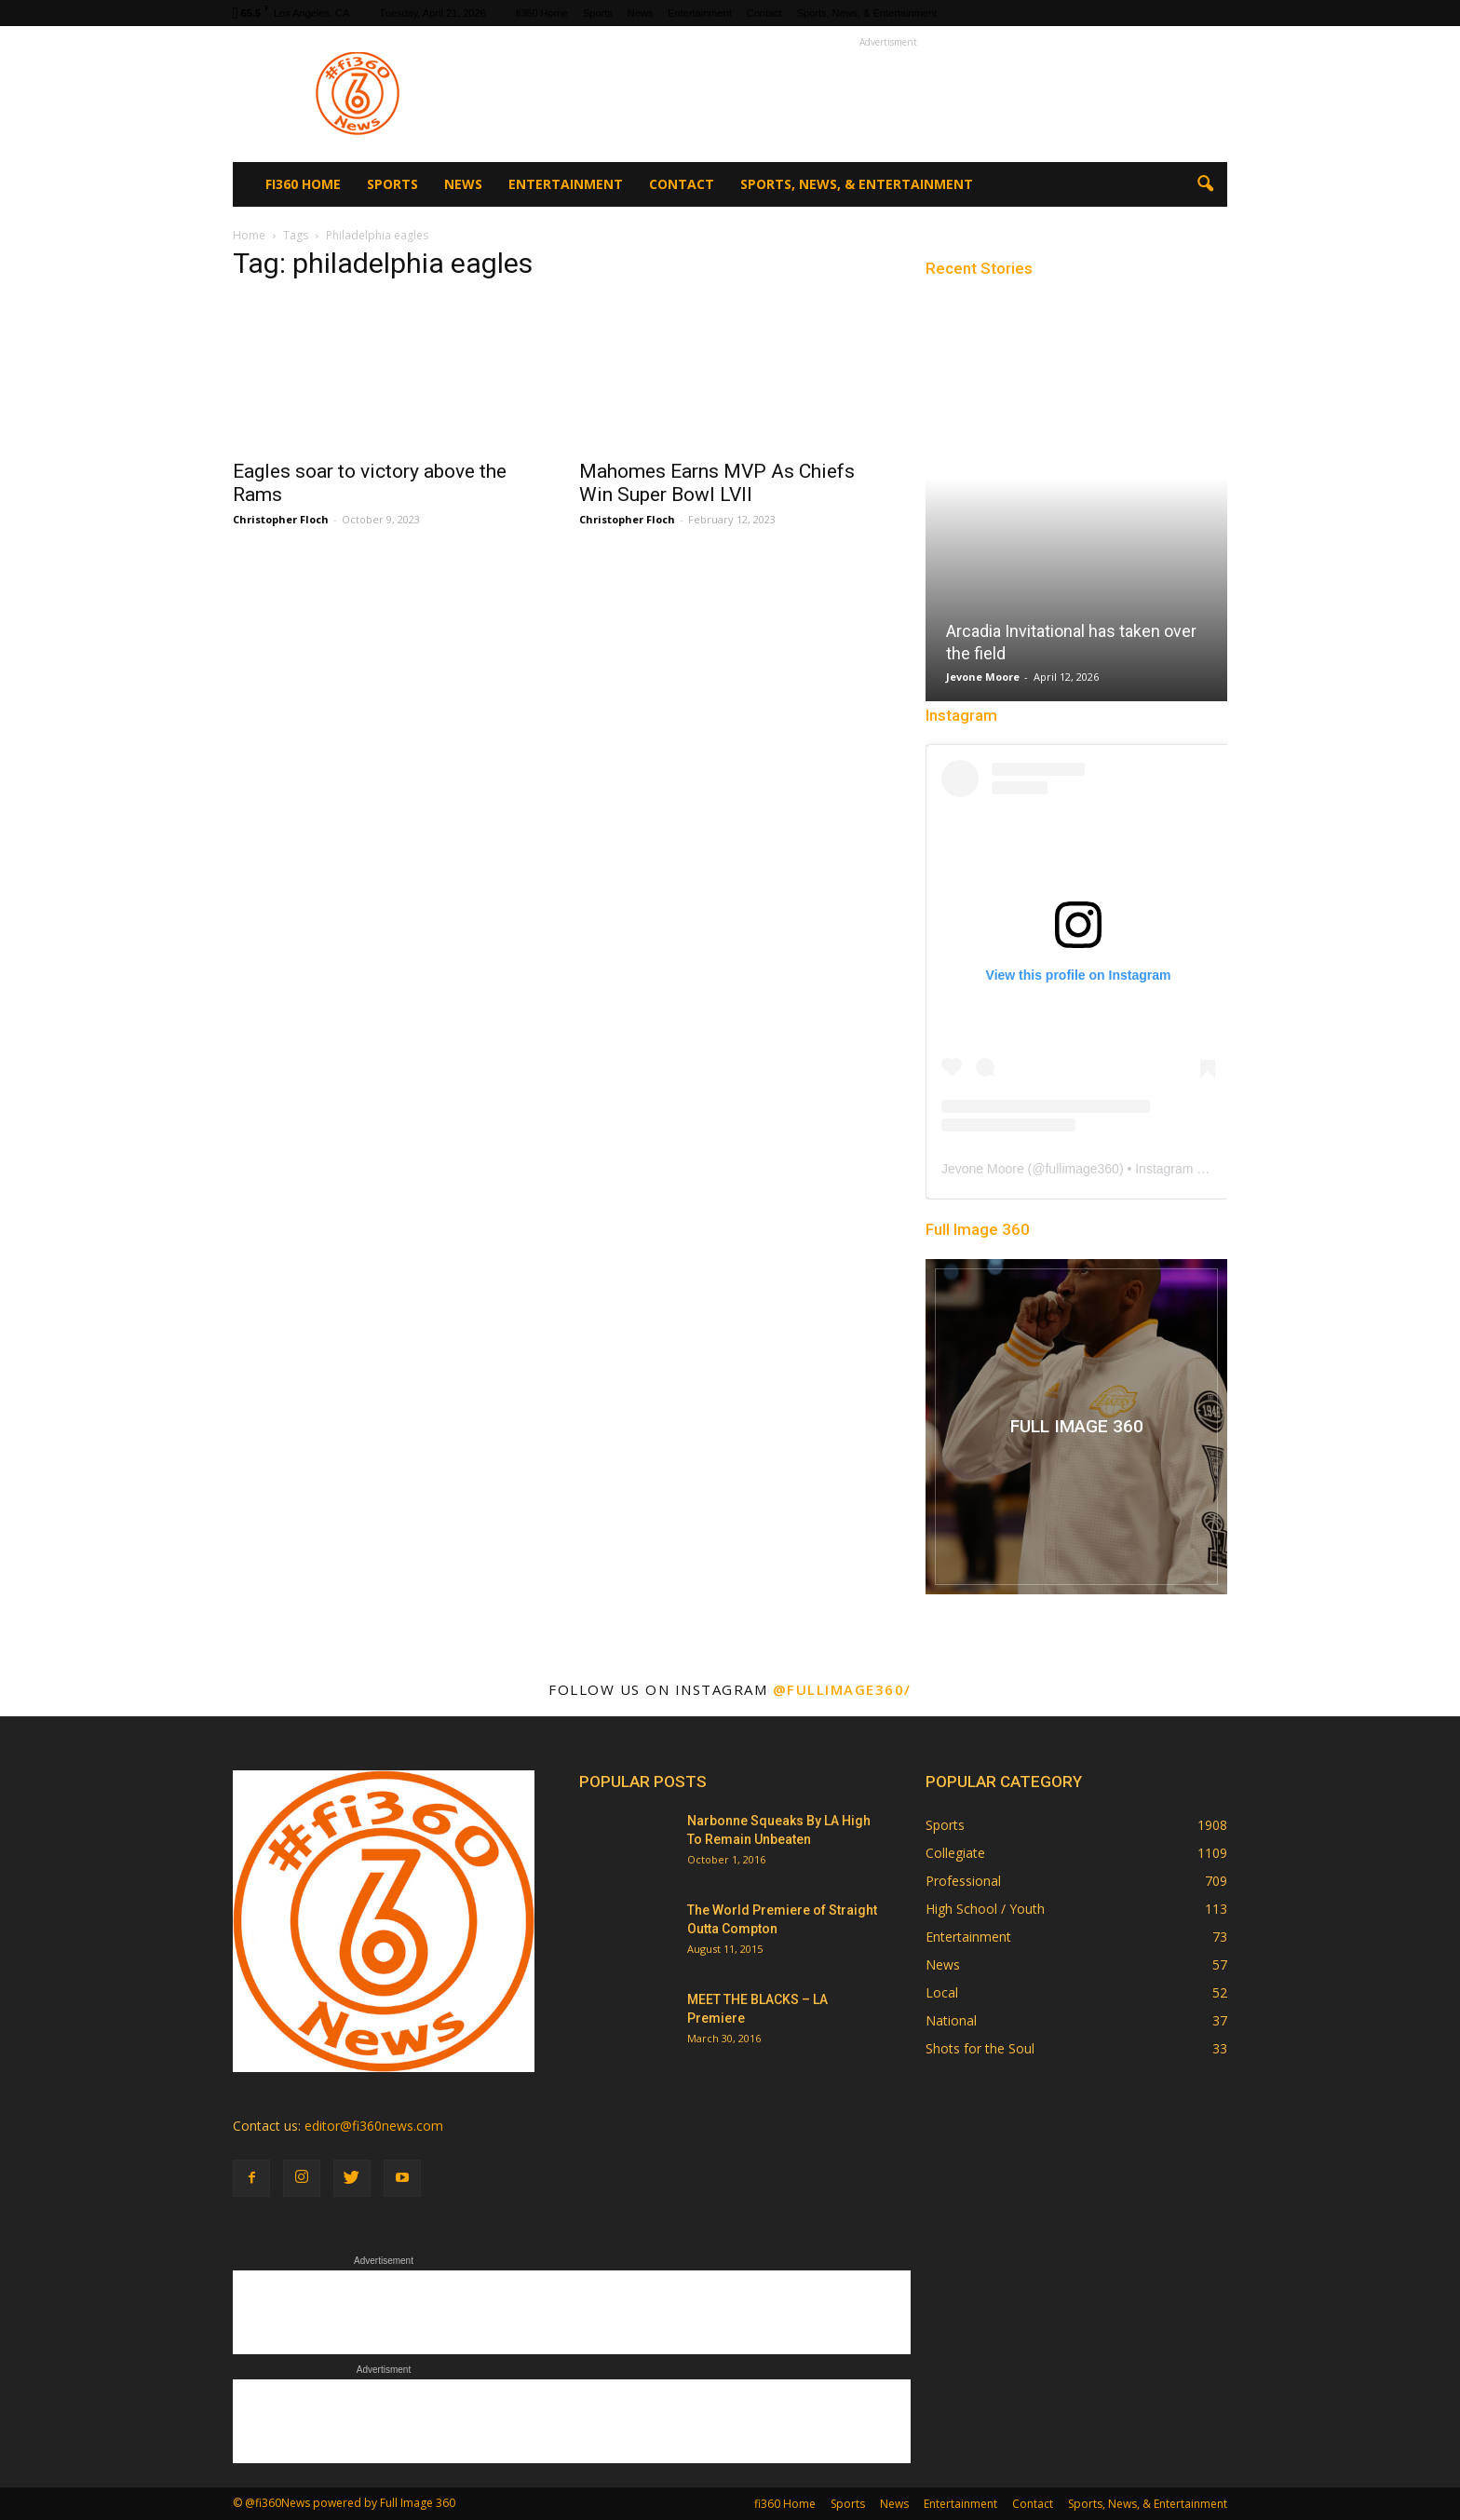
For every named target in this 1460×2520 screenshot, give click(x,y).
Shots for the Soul (980, 2048)
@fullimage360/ (842, 1689)
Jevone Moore (983, 677)
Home (249, 235)
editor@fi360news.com (373, 2125)
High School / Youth (985, 1908)
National (951, 2020)
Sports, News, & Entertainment (867, 13)
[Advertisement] (888, 94)
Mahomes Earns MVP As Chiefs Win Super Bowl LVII (717, 483)
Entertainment (699, 13)
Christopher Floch (281, 519)
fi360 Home (542, 13)
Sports (598, 13)
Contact (764, 13)
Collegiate (955, 1853)
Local (942, 1992)
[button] (1205, 184)
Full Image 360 (978, 1229)
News (641, 13)
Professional (963, 1881)
